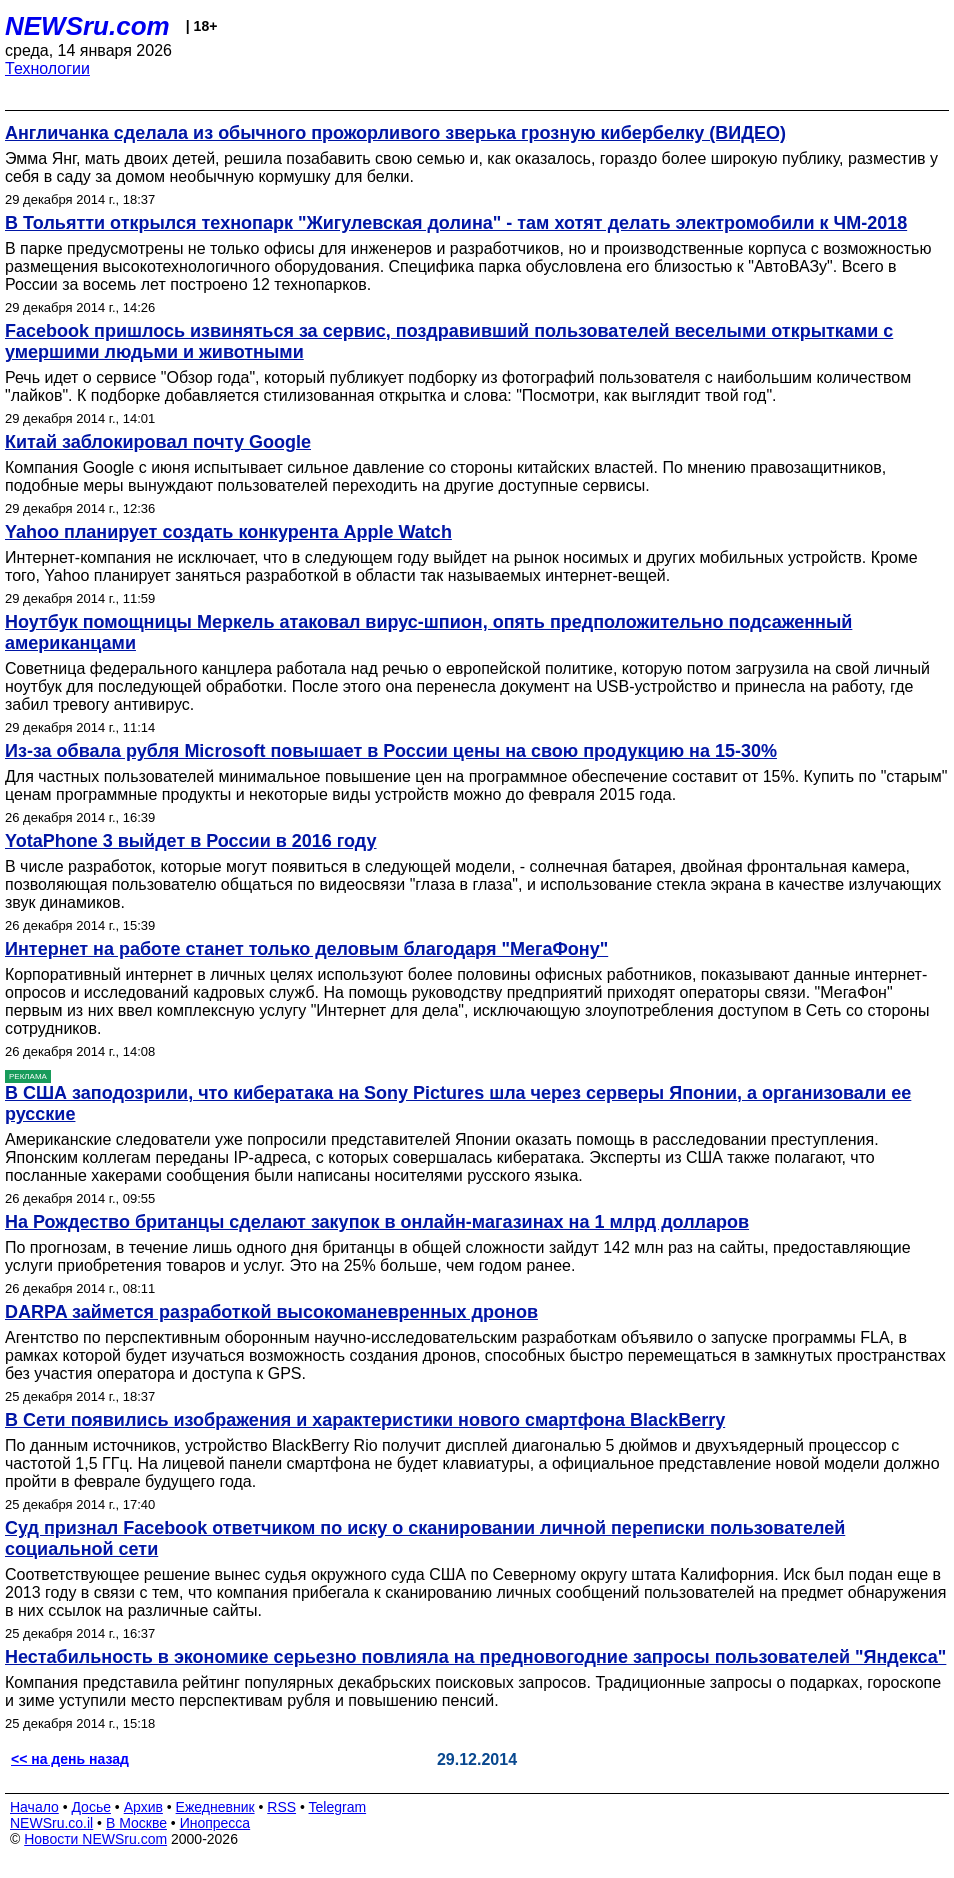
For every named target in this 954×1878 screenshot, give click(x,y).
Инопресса (215, 1823)
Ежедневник (215, 1807)
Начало (34, 1807)
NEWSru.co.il (51, 1823)
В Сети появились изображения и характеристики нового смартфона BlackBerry (365, 1420)
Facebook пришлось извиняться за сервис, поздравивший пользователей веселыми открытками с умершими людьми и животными (449, 341)
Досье (91, 1807)
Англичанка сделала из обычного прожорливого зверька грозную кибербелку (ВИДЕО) (395, 133)
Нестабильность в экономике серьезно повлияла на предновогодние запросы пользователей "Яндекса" (475, 1657)
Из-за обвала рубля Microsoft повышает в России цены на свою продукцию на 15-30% (391, 751)
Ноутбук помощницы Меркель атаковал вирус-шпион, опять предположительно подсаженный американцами (428, 632)
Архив (143, 1807)
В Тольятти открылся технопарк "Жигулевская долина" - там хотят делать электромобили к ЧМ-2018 (456, 223)
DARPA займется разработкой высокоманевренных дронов (271, 1312)
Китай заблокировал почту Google (158, 442)
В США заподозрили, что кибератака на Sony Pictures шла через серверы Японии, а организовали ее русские (458, 1103)
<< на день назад (70, 1759)
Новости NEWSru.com (95, 1839)
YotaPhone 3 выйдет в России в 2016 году (191, 841)
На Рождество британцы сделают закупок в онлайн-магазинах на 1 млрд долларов (377, 1222)
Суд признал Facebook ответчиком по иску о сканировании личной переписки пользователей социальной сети (425, 1538)
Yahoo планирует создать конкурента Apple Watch (228, 532)
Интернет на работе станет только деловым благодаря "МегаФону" (306, 949)
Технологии (47, 68)
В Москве (136, 1823)
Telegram (338, 1807)
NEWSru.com (87, 26)
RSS (281, 1807)
